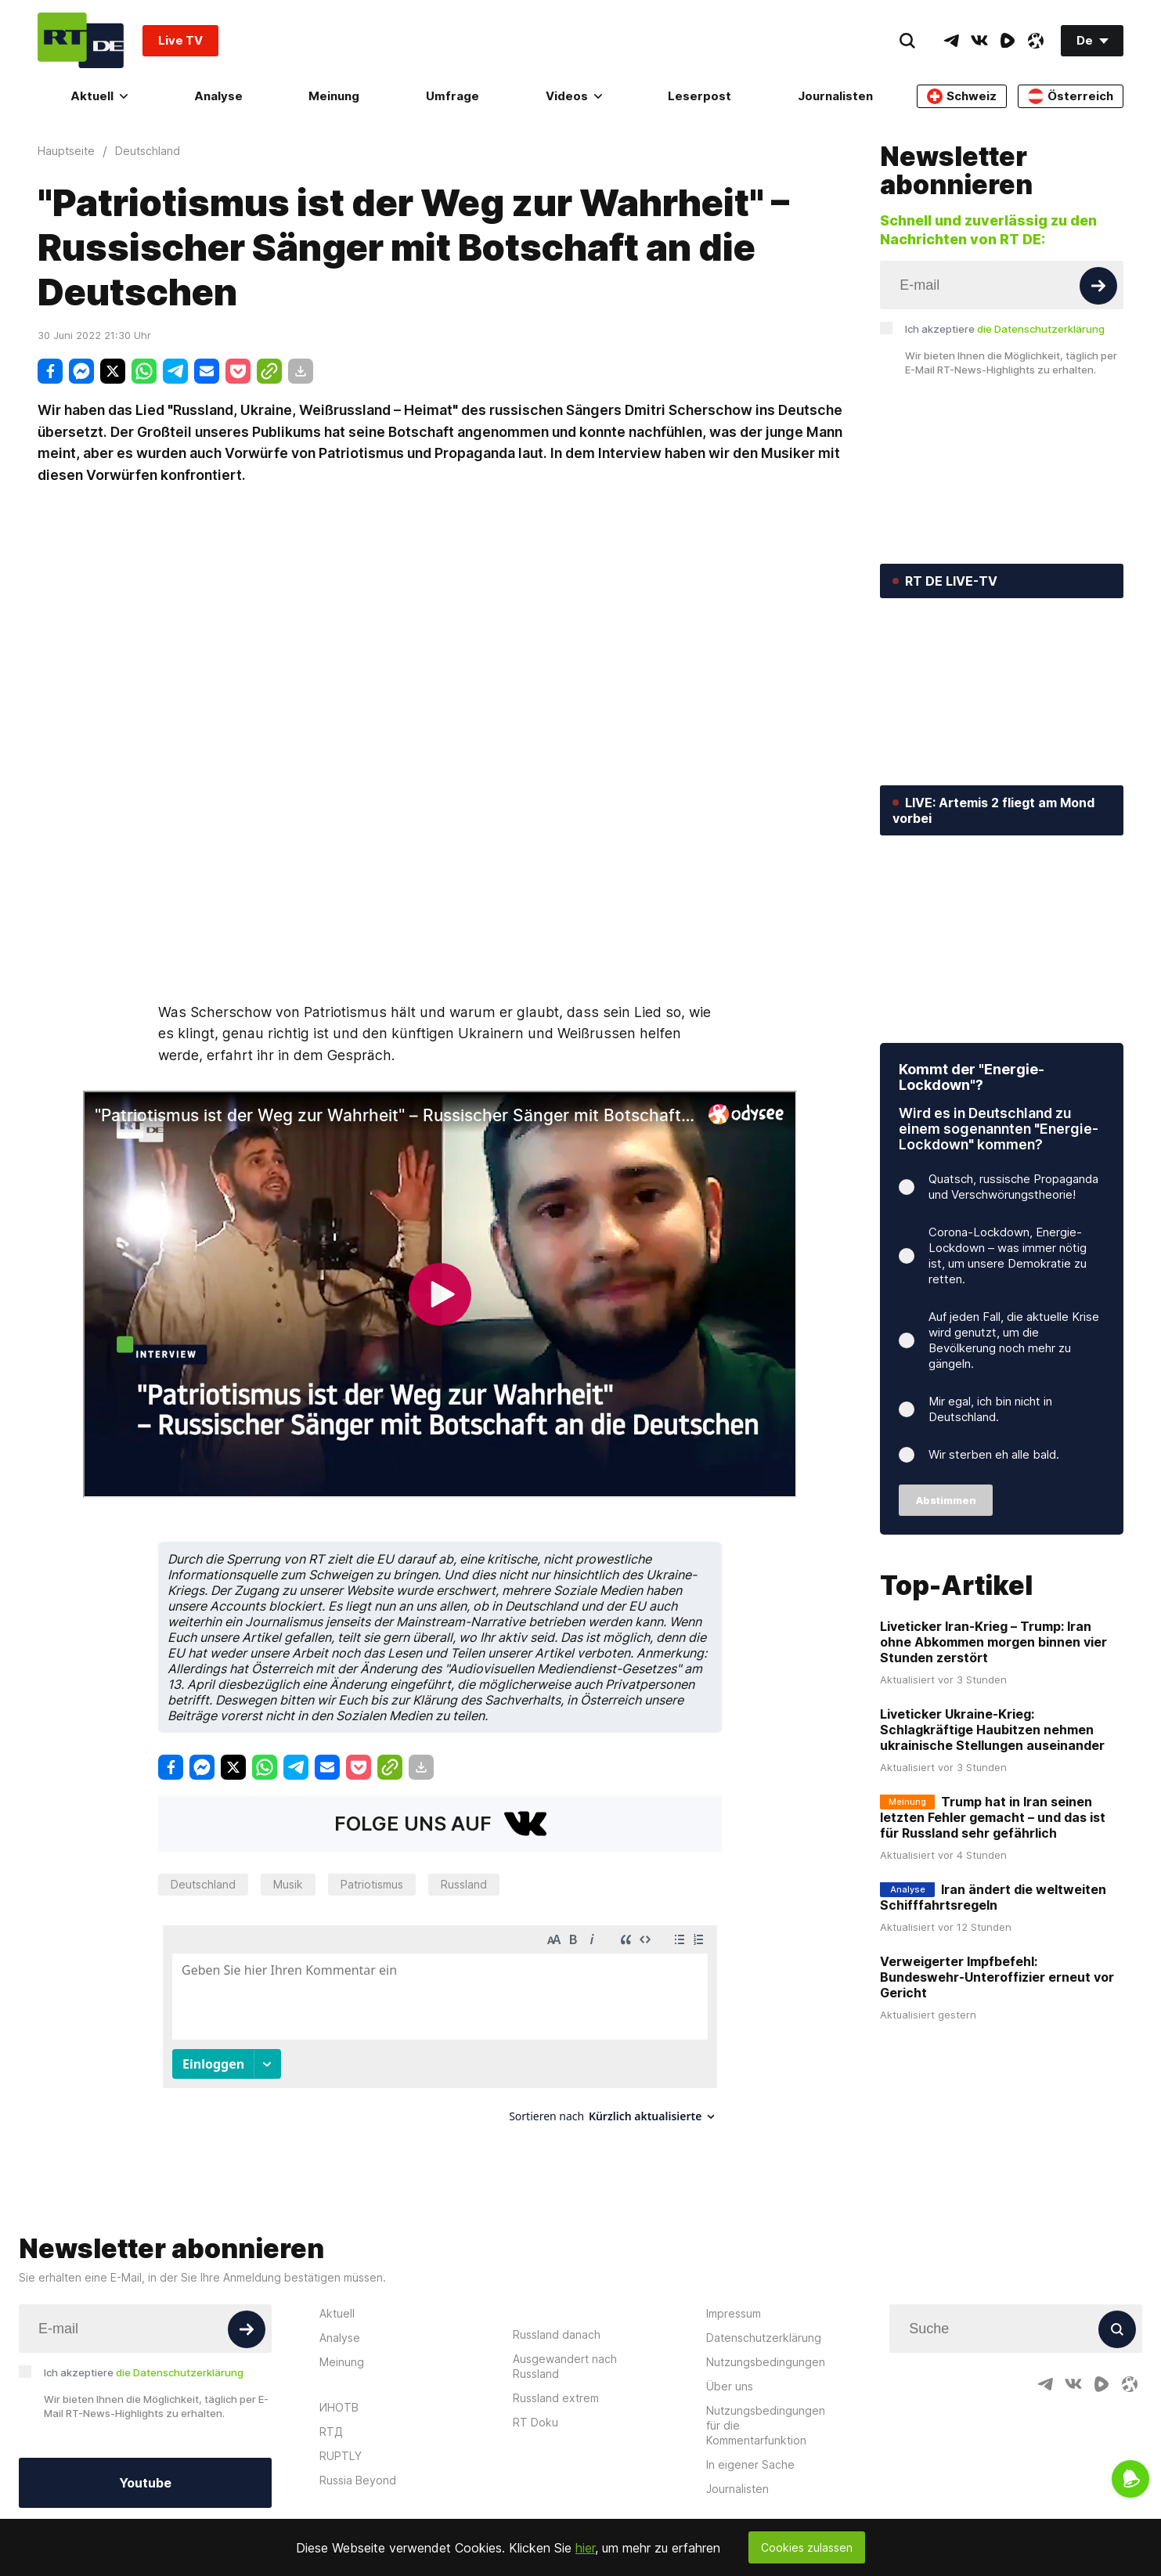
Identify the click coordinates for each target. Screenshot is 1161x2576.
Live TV (180, 40)
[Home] (81, 40)
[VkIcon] (979, 40)
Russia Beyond (357, 2466)
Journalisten (835, 95)
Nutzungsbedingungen (765, 2347)
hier (585, 2548)
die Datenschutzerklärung (1041, 329)
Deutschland (203, 1884)
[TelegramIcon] (951, 40)
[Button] (1098, 286)
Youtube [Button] (145, 2469)
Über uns (729, 2372)
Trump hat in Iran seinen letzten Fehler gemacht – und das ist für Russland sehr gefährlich (992, 1818)
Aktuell (99, 95)
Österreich (1070, 96)
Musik (288, 1884)
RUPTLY (340, 2441)
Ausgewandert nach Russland (565, 2352)
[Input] (1001, 285)
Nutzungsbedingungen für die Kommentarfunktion (765, 2411)
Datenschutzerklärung (763, 2323)
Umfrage (452, 95)
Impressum (733, 2299)
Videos (574, 95)
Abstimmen (946, 1500)
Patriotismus (372, 1884)
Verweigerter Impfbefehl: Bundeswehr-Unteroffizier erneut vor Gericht (997, 1977)
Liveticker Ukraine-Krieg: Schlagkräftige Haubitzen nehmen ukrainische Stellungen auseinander (992, 1730)
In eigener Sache (750, 2450)
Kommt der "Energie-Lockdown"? (971, 1077)
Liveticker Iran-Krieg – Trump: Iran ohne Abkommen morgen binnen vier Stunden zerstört (993, 1642)
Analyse (218, 95)
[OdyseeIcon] (1035, 40)
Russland (464, 1884)
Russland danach (556, 2320)
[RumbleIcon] (1007, 40)
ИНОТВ (339, 2393)
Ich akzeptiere (1005, 329)
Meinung (333, 95)
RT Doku (535, 2408)
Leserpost (699, 95)
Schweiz (962, 96)
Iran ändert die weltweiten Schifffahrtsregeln (993, 1898)
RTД (331, 2417)
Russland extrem (556, 2383)
